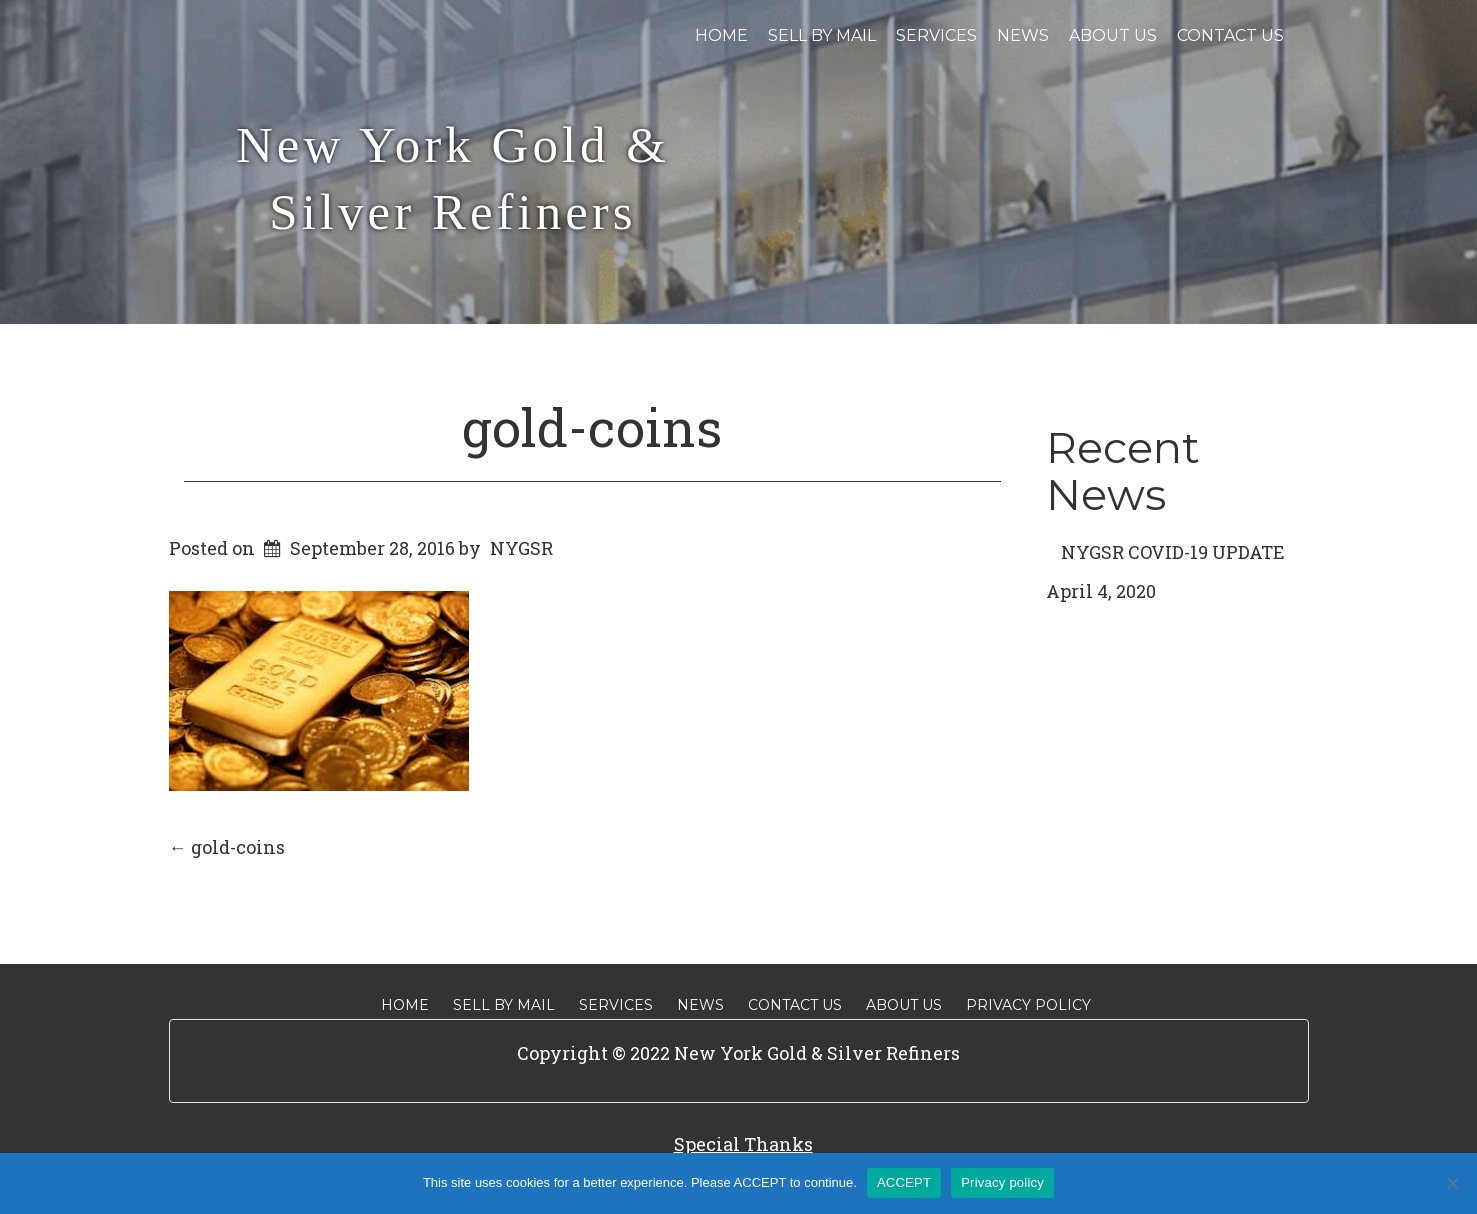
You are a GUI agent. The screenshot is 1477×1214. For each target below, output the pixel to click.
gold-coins (592, 427)
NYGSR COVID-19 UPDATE (1173, 552)
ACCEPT (904, 1182)
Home (721, 35)
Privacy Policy (1028, 1005)
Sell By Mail (822, 35)
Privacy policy (1002, 1182)
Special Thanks (743, 1144)
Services (936, 35)
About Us (1113, 35)
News (1023, 35)
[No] (1452, 1183)
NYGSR (521, 548)
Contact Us (1230, 35)
